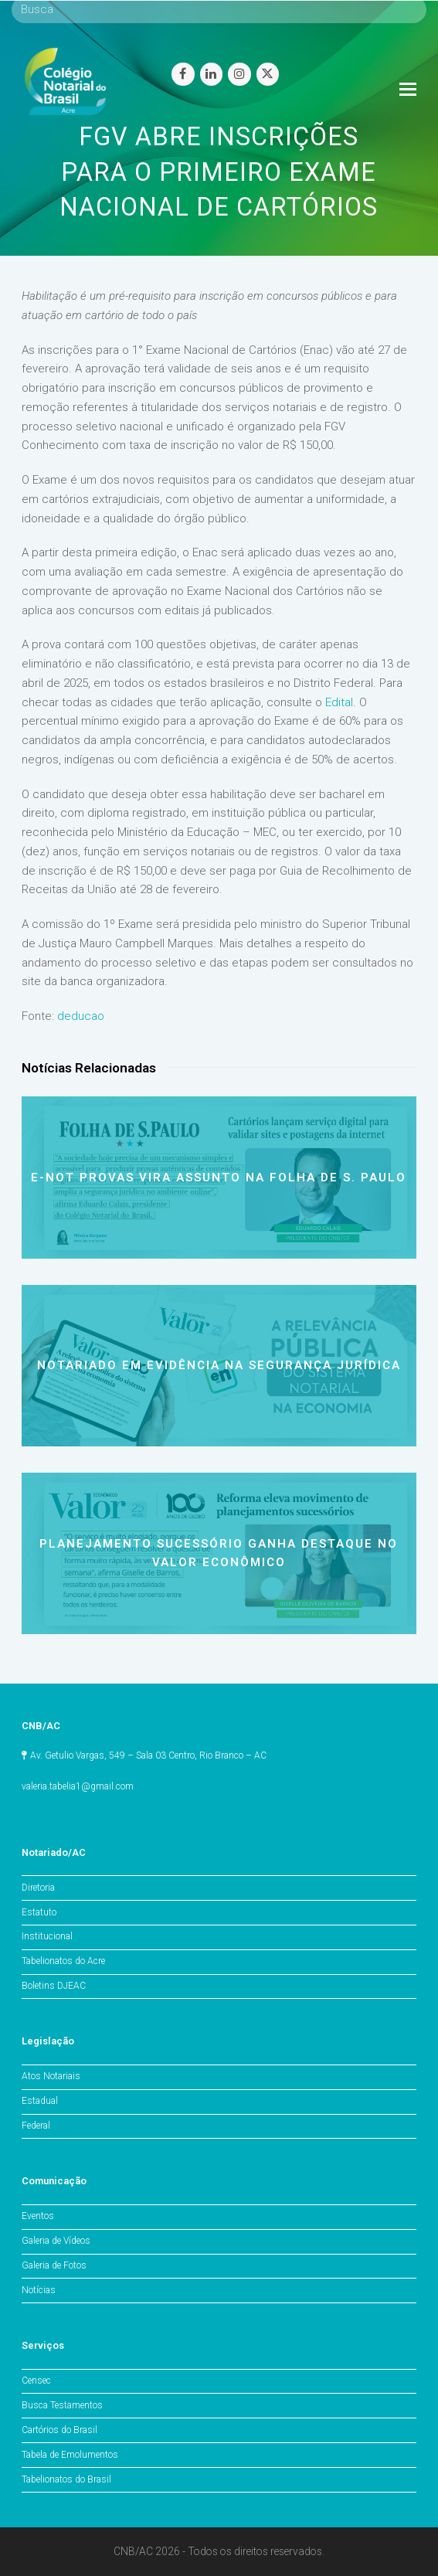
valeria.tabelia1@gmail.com (78, 1786)
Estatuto (39, 1912)
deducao (80, 1016)
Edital (339, 702)
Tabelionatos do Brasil (66, 2479)
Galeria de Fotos (54, 2265)
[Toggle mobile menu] (407, 89)
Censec (36, 2380)
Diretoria (38, 1887)
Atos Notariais (51, 2076)
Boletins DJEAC (54, 1985)
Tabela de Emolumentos (70, 2454)
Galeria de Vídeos (56, 2240)
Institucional (47, 1936)
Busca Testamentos (62, 2405)
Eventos (38, 2216)
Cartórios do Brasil (59, 2430)
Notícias (39, 2290)
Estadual (40, 2100)
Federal (36, 2125)
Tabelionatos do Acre (63, 1961)
